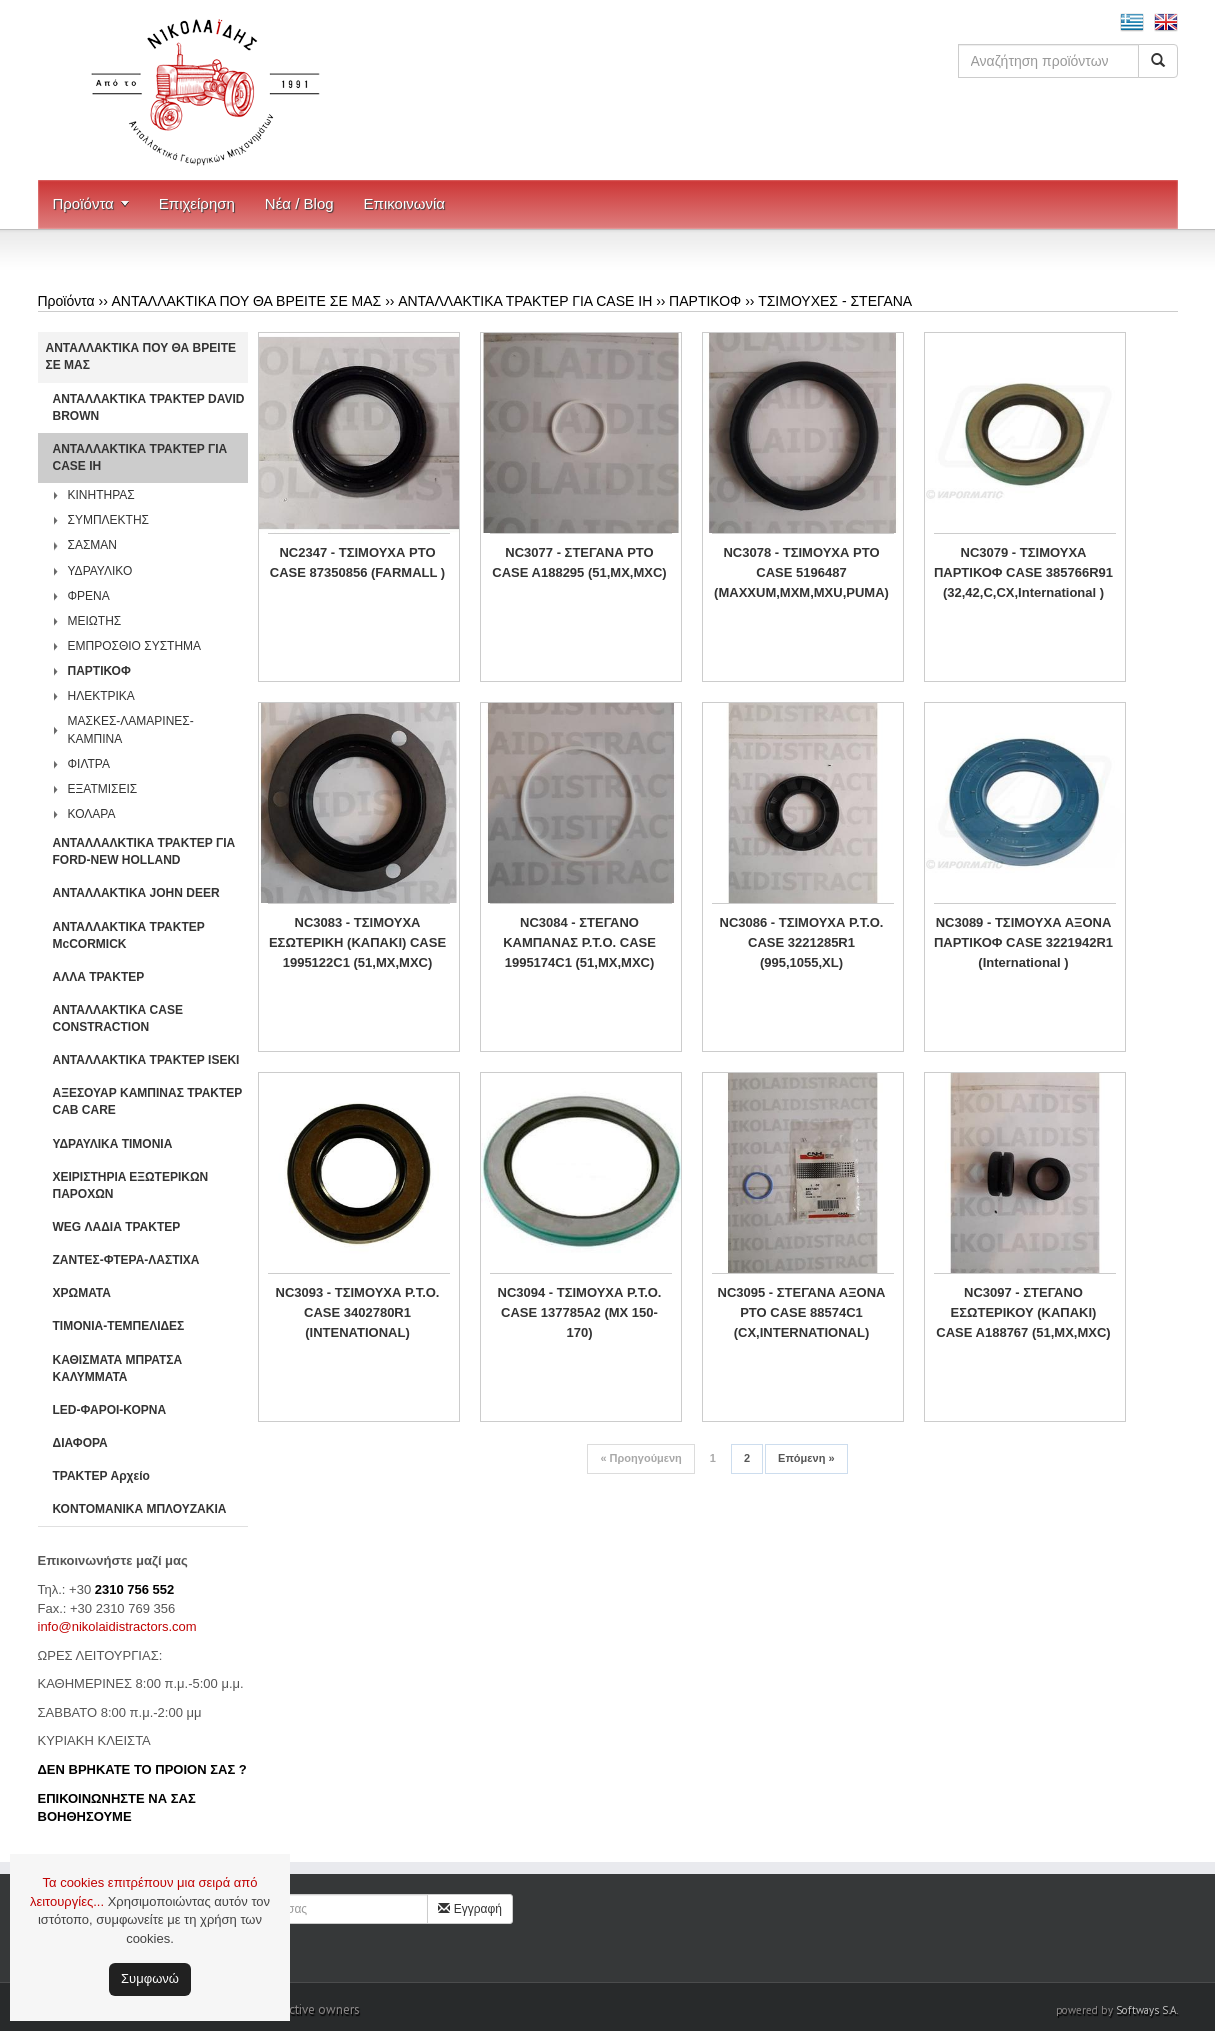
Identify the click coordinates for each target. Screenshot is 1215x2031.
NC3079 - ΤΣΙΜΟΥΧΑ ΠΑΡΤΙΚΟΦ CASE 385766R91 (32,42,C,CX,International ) (1023, 572)
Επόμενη (806, 1458)
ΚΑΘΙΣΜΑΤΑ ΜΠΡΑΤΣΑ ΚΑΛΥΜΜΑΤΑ (118, 1368)
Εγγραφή (470, 1909)
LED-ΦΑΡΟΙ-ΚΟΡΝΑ (110, 1410)
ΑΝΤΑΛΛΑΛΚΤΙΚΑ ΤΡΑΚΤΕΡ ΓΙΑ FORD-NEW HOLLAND (144, 851)
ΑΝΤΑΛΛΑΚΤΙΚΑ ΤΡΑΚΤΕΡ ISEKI (146, 1060)
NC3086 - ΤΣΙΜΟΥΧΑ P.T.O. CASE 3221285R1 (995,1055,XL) (802, 942)
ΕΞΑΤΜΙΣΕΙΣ (103, 789)
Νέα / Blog (299, 203)
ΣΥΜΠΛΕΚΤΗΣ (109, 520)
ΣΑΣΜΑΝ (93, 545)
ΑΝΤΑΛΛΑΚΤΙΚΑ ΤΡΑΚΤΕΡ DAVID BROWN (149, 407)
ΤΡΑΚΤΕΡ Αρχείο (101, 1476)
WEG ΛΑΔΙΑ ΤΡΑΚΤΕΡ (117, 1227)
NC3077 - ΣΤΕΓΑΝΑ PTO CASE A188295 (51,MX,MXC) (579, 562)
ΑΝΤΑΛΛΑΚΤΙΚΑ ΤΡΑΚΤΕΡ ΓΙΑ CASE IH (525, 301)
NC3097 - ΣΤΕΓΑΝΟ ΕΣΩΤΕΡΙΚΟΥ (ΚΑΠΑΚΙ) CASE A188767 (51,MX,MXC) (1023, 1312)
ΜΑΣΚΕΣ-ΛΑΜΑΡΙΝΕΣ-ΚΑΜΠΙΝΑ (131, 729)
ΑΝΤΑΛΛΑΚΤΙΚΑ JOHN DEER (136, 893)
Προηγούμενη (640, 1458)
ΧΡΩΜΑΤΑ (82, 1293)
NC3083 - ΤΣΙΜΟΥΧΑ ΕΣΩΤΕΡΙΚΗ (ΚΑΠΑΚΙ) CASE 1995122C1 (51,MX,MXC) (357, 942)
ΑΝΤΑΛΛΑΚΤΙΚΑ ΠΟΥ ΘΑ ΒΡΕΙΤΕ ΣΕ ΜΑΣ (247, 301)
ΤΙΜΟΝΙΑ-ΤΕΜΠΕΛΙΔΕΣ (119, 1326)
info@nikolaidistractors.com (117, 1626)
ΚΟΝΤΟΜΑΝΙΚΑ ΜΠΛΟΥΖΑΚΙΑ (140, 1509)
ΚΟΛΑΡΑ (92, 814)
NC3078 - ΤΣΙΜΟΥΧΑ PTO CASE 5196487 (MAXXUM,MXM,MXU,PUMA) (801, 572)
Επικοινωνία (404, 203)
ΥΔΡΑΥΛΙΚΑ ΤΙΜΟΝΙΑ (113, 1144)
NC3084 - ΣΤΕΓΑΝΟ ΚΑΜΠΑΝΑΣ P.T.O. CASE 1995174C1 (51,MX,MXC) (579, 942)
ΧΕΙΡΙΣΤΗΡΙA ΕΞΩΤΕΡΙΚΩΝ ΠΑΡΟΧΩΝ (131, 1185)
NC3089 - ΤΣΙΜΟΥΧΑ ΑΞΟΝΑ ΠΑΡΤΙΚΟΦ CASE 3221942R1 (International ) (1023, 942)
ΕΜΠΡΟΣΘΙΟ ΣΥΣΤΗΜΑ (135, 646)
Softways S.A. (1147, 2010)
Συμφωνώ (150, 1978)
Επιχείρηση (197, 203)
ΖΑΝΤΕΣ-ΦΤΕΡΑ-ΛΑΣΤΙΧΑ (126, 1260)
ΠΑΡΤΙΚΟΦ (705, 301)
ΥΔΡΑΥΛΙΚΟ (100, 571)
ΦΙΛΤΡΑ (89, 764)
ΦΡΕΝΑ (89, 596)
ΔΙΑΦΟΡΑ (80, 1443)
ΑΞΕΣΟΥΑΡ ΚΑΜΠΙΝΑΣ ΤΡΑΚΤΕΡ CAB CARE (148, 1101)
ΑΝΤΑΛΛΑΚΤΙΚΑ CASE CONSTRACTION (118, 1018)
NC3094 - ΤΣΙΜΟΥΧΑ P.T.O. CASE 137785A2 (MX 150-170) (580, 1312)
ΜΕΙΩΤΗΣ (95, 621)
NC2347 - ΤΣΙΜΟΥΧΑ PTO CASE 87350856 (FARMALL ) (357, 562)
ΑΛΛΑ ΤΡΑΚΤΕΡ (99, 977)
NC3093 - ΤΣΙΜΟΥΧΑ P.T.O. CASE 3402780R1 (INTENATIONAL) (358, 1312)
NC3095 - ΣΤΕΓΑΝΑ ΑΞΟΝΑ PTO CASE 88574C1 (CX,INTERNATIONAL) (802, 1312)
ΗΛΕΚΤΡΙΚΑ (101, 696)
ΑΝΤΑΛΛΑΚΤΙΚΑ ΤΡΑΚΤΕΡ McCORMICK (129, 935)
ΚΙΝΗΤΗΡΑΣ (101, 495)
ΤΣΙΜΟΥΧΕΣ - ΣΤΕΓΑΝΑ (835, 301)
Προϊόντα (83, 203)
